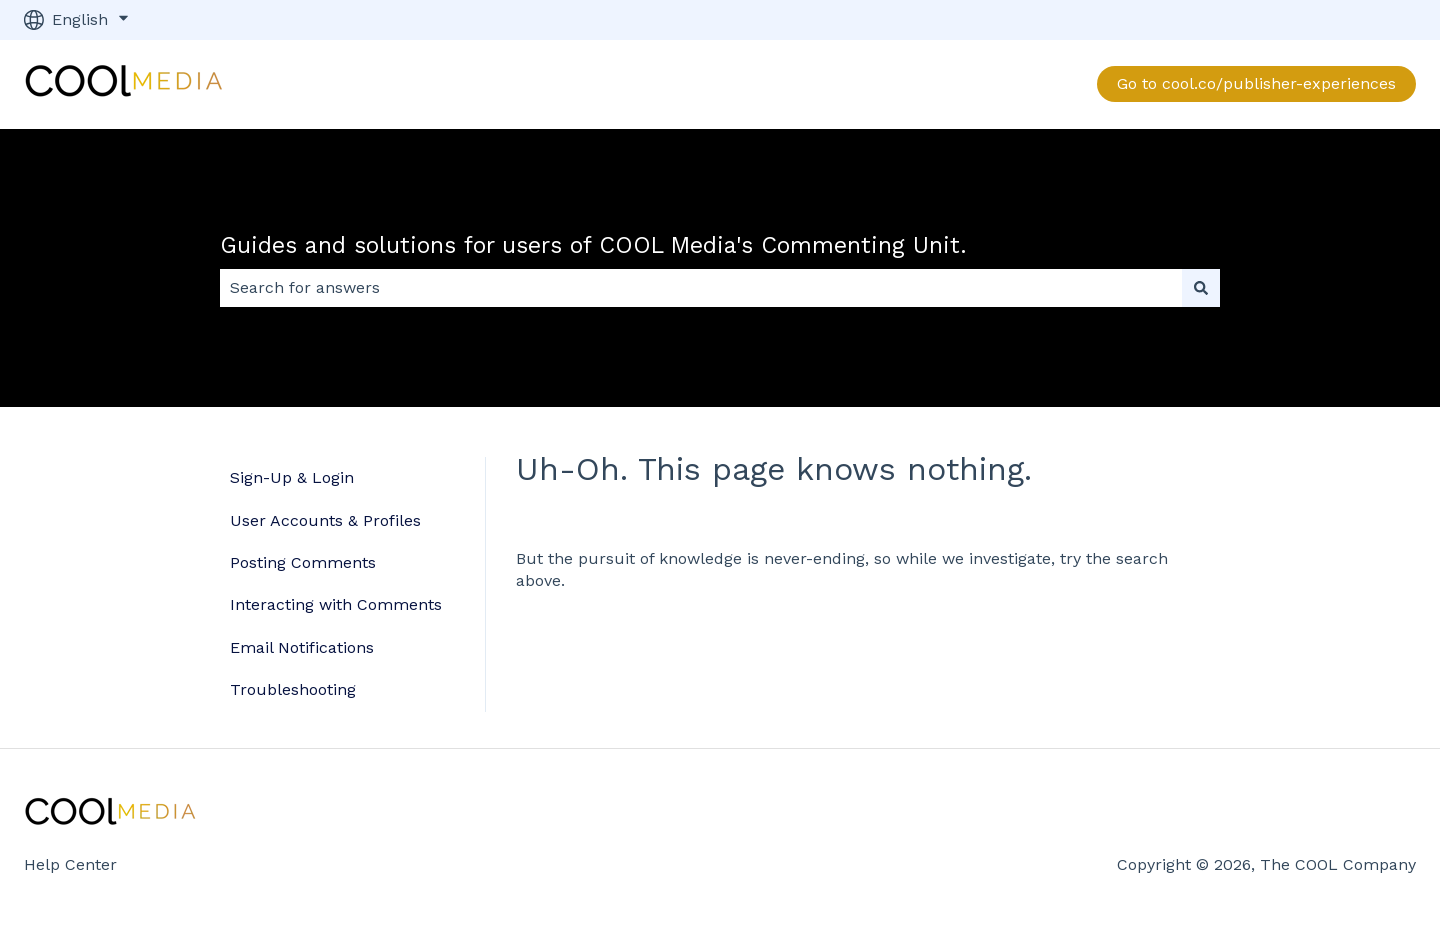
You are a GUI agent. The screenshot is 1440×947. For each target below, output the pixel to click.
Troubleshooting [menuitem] (293, 689)
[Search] (1201, 288)
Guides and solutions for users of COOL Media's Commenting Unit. (593, 245)
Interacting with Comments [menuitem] (336, 604)
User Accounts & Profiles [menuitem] (325, 520)
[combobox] (701, 288)
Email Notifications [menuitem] (302, 647)
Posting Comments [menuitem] (303, 562)
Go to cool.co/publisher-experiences (1256, 83)
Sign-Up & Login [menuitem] (292, 477)
